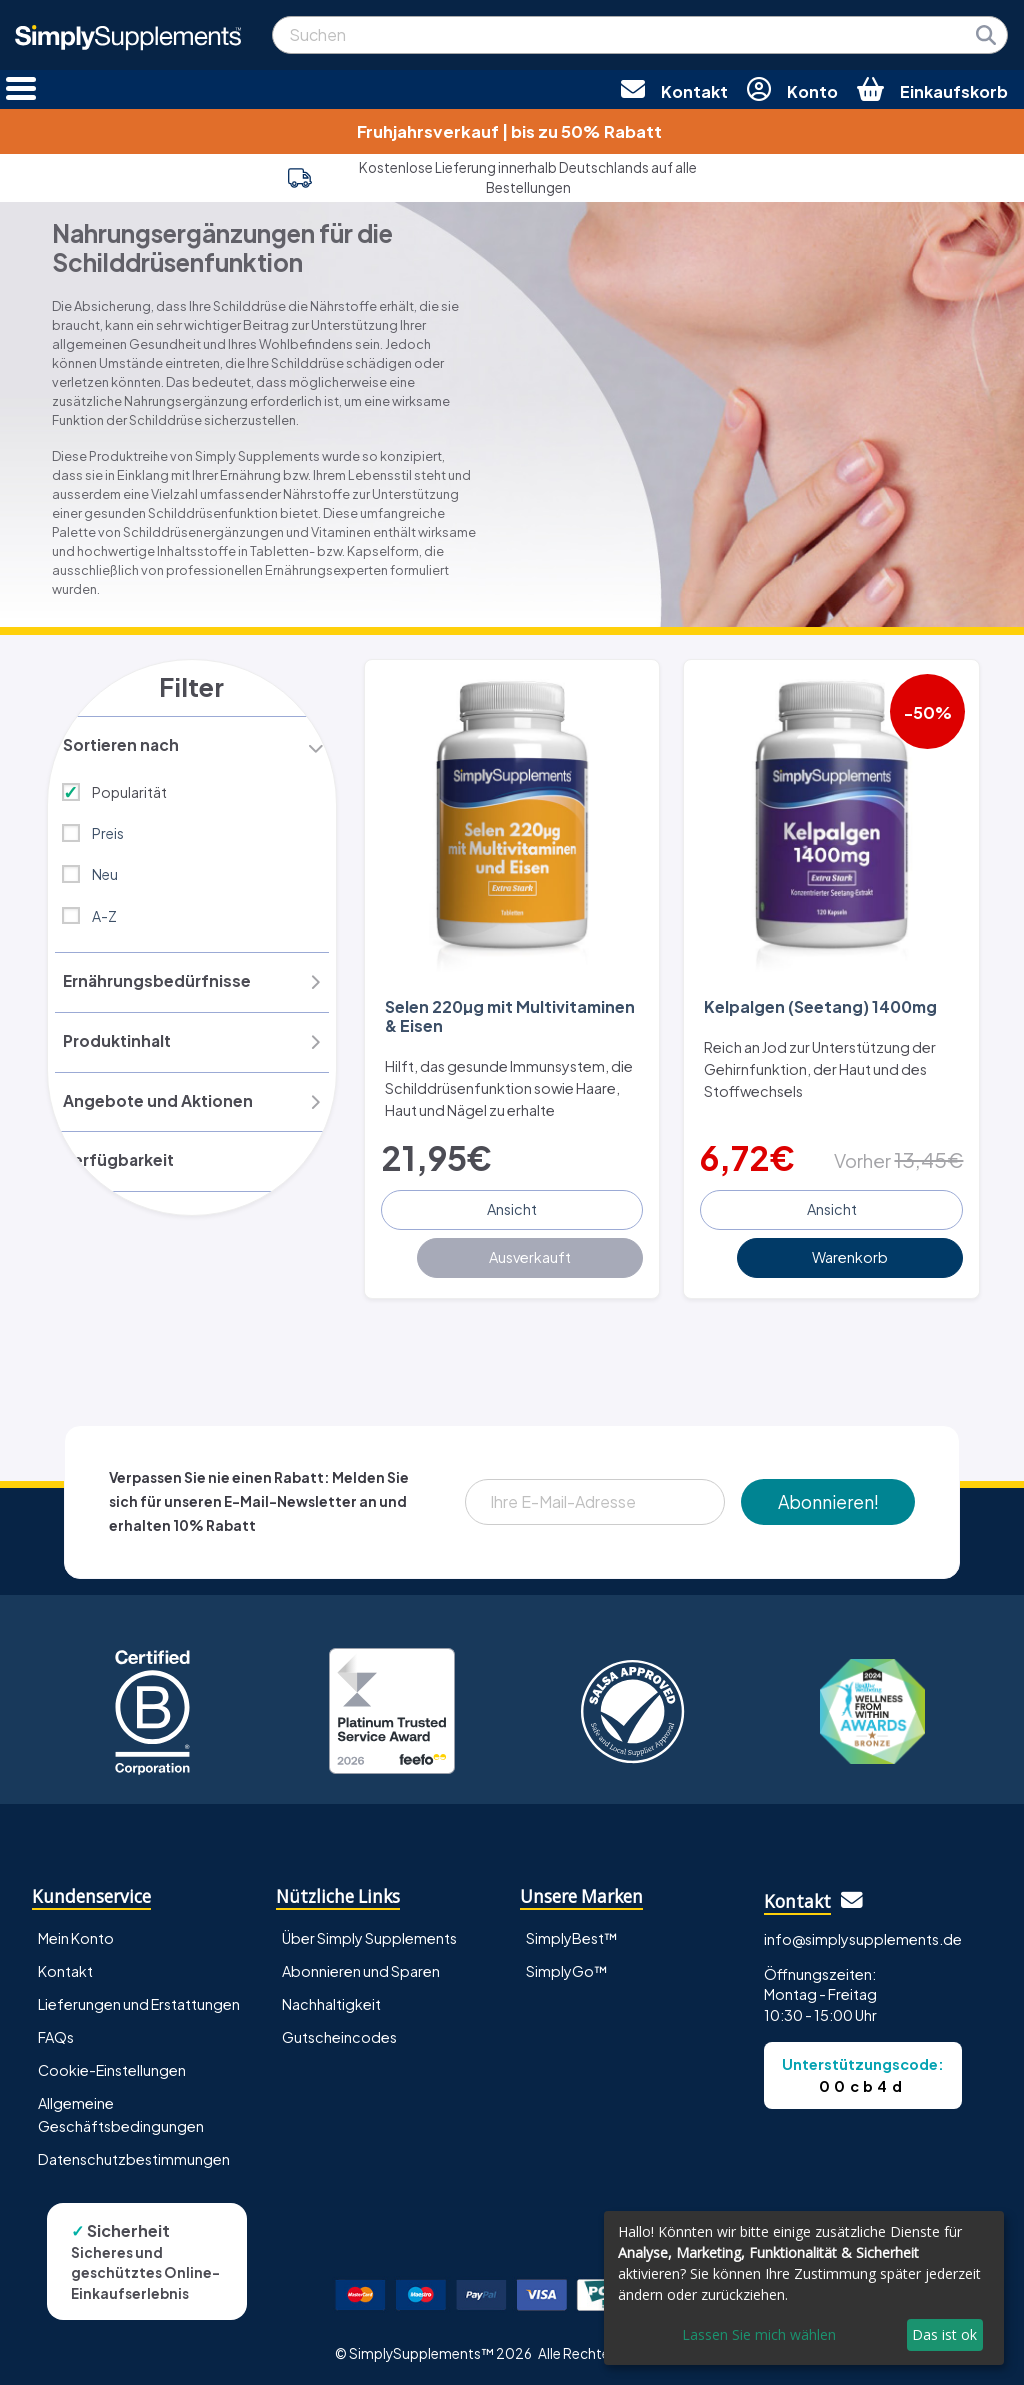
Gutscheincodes (339, 2033)
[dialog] (804, 2288)
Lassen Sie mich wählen (759, 2334)
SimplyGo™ (567, 1967)
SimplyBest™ (572, 1934)
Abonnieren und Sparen (361, 1967)
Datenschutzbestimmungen (134, 2155)
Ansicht (512, 1206)
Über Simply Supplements (369, 1934)
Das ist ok (944, 2334)
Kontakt (65, 1967)
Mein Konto (76, 1934)
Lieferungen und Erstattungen (139, 2000)
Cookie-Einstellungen (112, 2066)
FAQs (56, 2033)
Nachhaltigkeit (331, 2000)
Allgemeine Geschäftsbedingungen (121, 2110)
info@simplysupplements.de (863, 1935)
